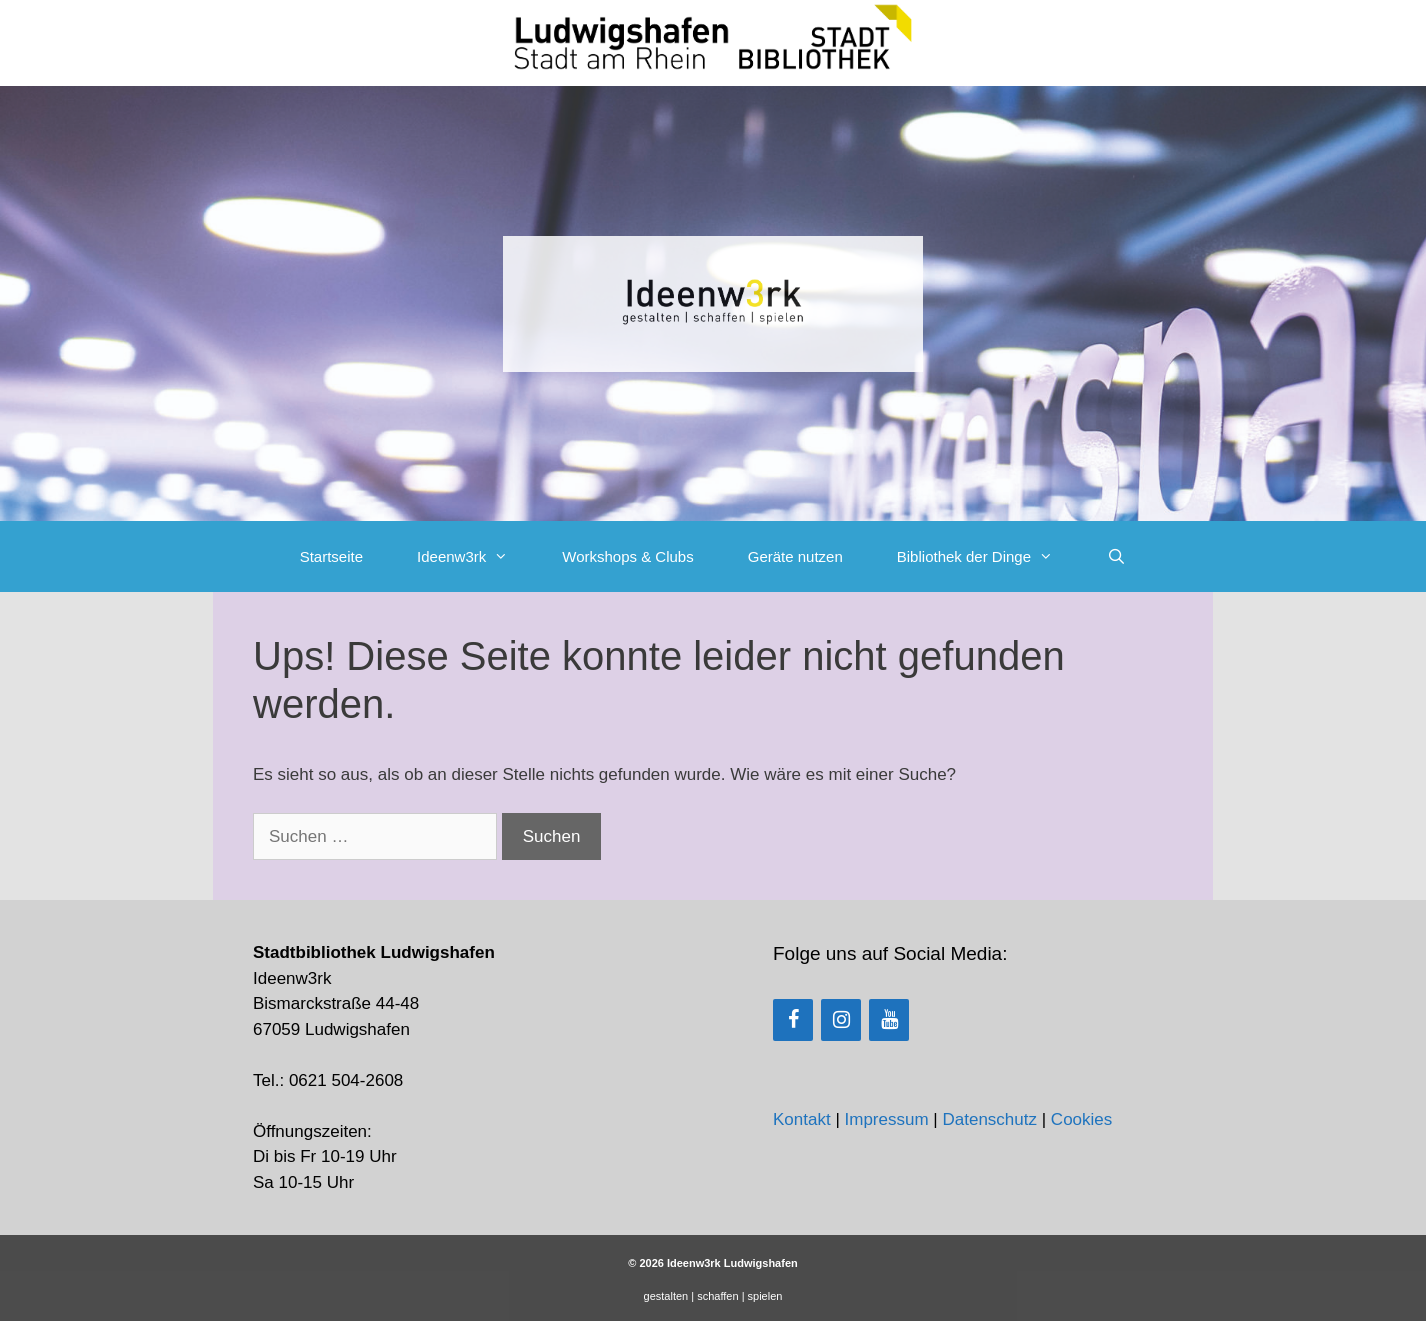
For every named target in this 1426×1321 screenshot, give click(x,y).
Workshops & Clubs (627, 556)
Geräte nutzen (795, 556)
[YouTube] (889, 1020)
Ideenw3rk (476, 556)
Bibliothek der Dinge (988, 556)
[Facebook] (793, 1020)
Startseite (331, 556)
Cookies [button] (1081, 1119)
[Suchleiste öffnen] (1116, 556)
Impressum (887, 1119)
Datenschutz (989, 1119)
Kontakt (802, 1119)
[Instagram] (841, 1020)
